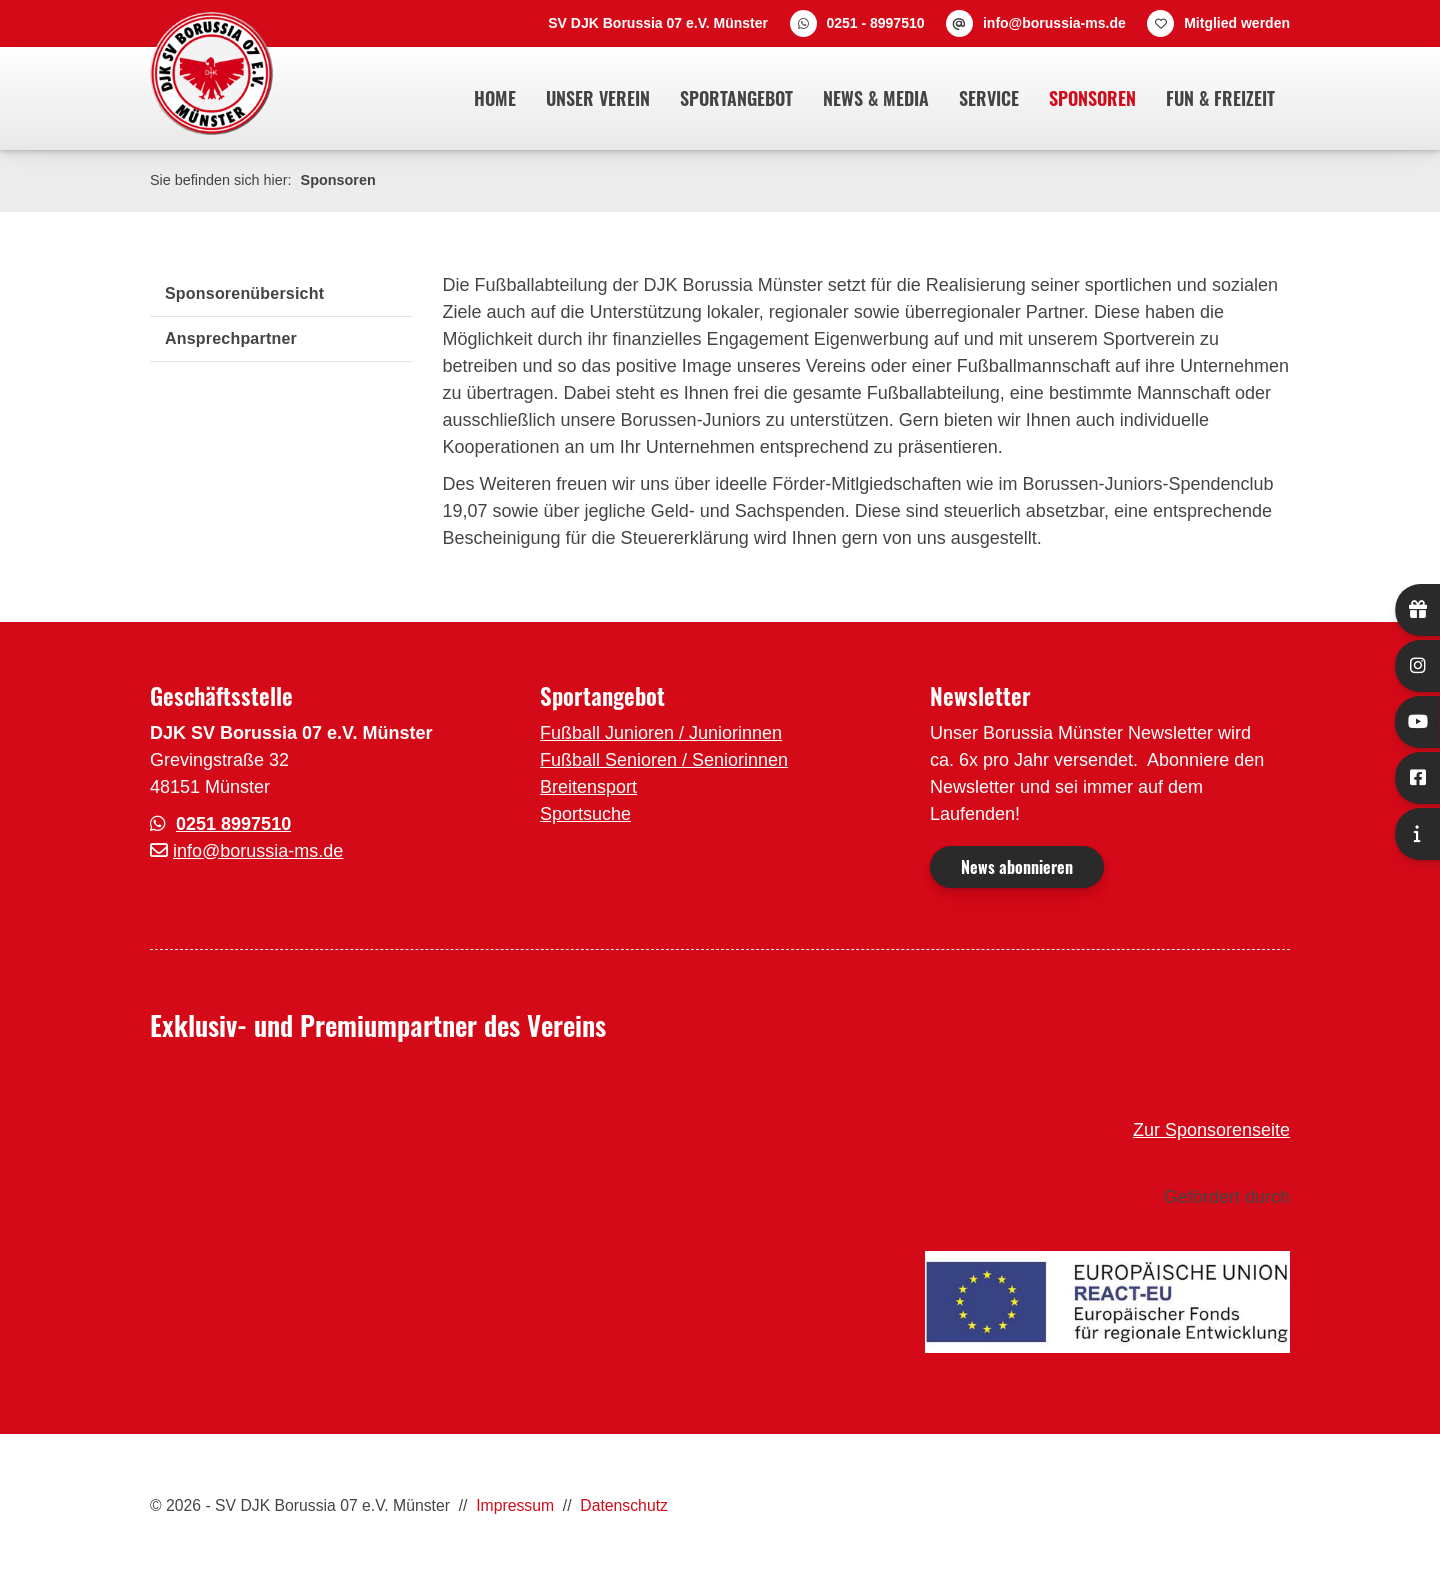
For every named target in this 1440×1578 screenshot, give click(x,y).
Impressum (515, 1505)
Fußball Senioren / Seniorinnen (664, 760)
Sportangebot (736, 98)
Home (495, 98)
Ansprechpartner (231, 338)
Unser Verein (598, 98)
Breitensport (588, 787)
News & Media (876, 98)
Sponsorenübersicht (244, 293)
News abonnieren (1017, 867)
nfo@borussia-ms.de (260, 851)
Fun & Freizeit (1220, 98)
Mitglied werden (1237, 23)
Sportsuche (585, 814)
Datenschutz (624, 1505)
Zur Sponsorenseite (1211, 1130)
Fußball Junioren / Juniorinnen (661, 733)
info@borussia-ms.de (1054, 23)
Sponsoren (1092, 98)
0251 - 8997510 (875, 23)
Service (989, 98)
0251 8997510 (233, 824)
